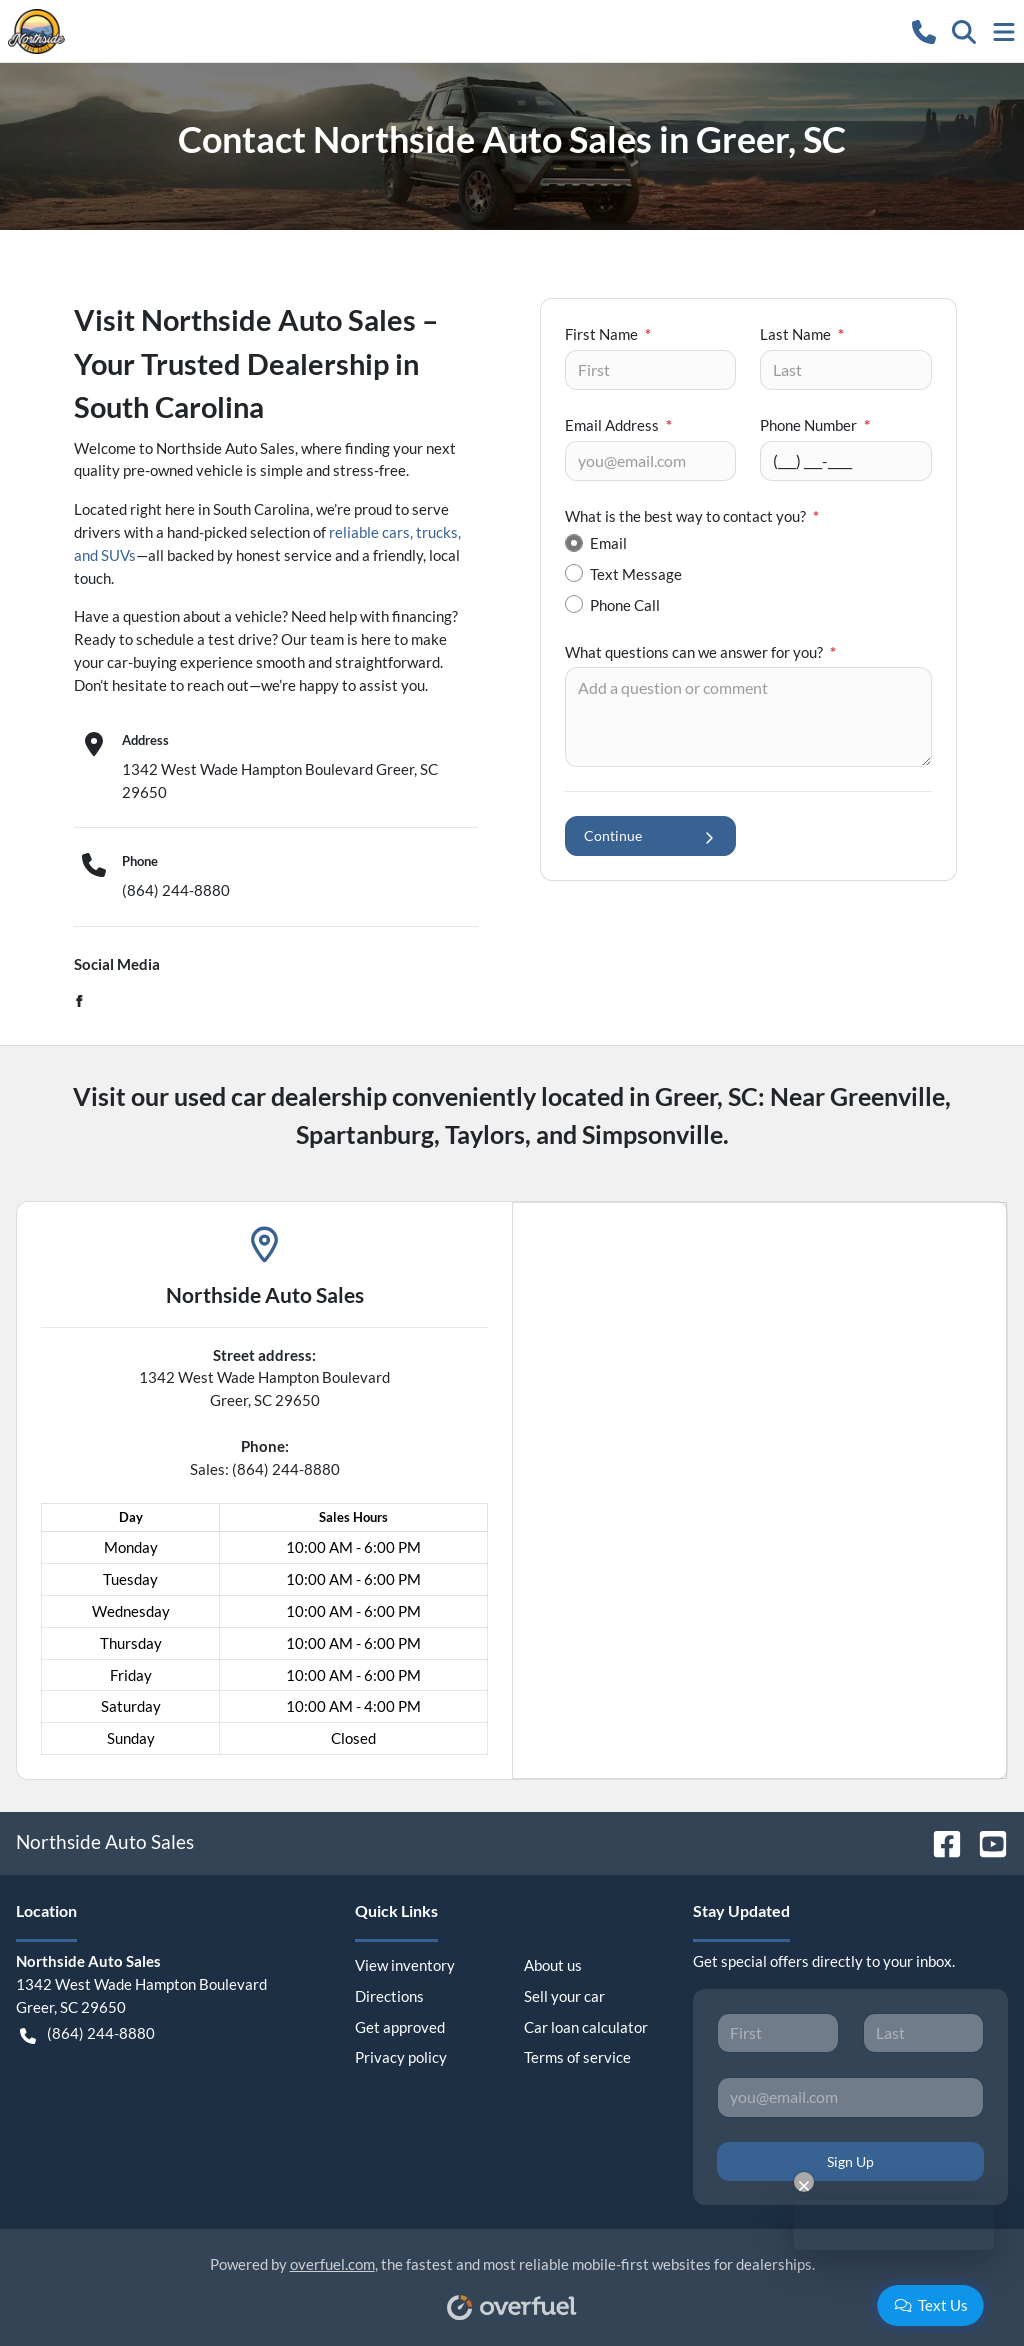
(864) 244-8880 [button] (87, 2033)
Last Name (802, 334)
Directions (389, 1996)
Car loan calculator (586, 2027)
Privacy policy (401, 2057)
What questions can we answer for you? (700, 652)
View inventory (405, 1965)
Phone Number (815, 425)
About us (553, 1965)
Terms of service (577, 2057)
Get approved (400, 2027)
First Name (608, 334)
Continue (650, 835)
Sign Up (850, 2161)
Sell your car (564, 1996)
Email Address (618, 425)
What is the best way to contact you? (692, 516)
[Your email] (650, 461)
